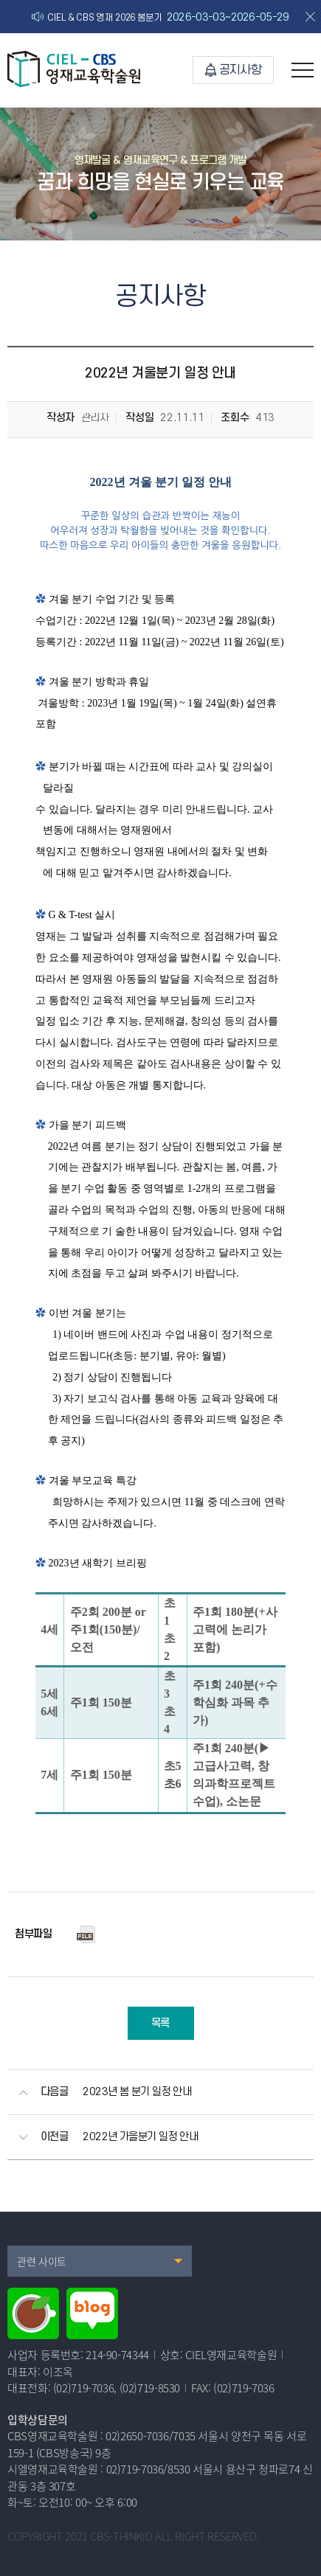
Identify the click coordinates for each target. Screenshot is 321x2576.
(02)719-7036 (83, 2388)
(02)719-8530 (150, 2388)
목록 (160, 2023)
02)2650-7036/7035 (151, 2436)
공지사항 (233, 70)
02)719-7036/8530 (148, 2469)
